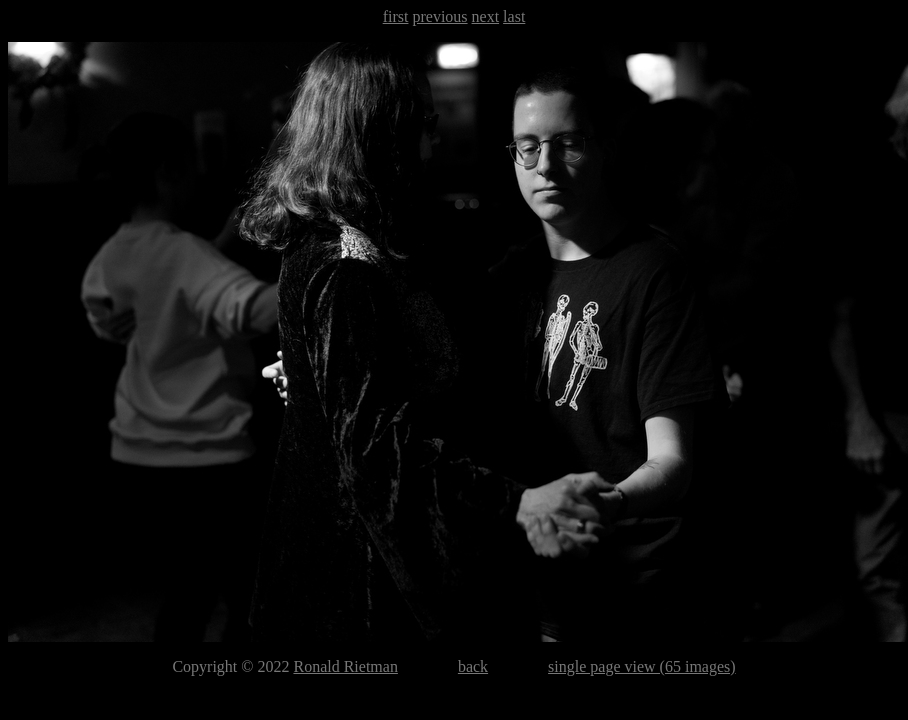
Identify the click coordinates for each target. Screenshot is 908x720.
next (486, 16)
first (396, 16)
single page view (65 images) (642, 666)
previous (439, 16)
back (473, 666)
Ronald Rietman (345, 666)
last (514, 16)
